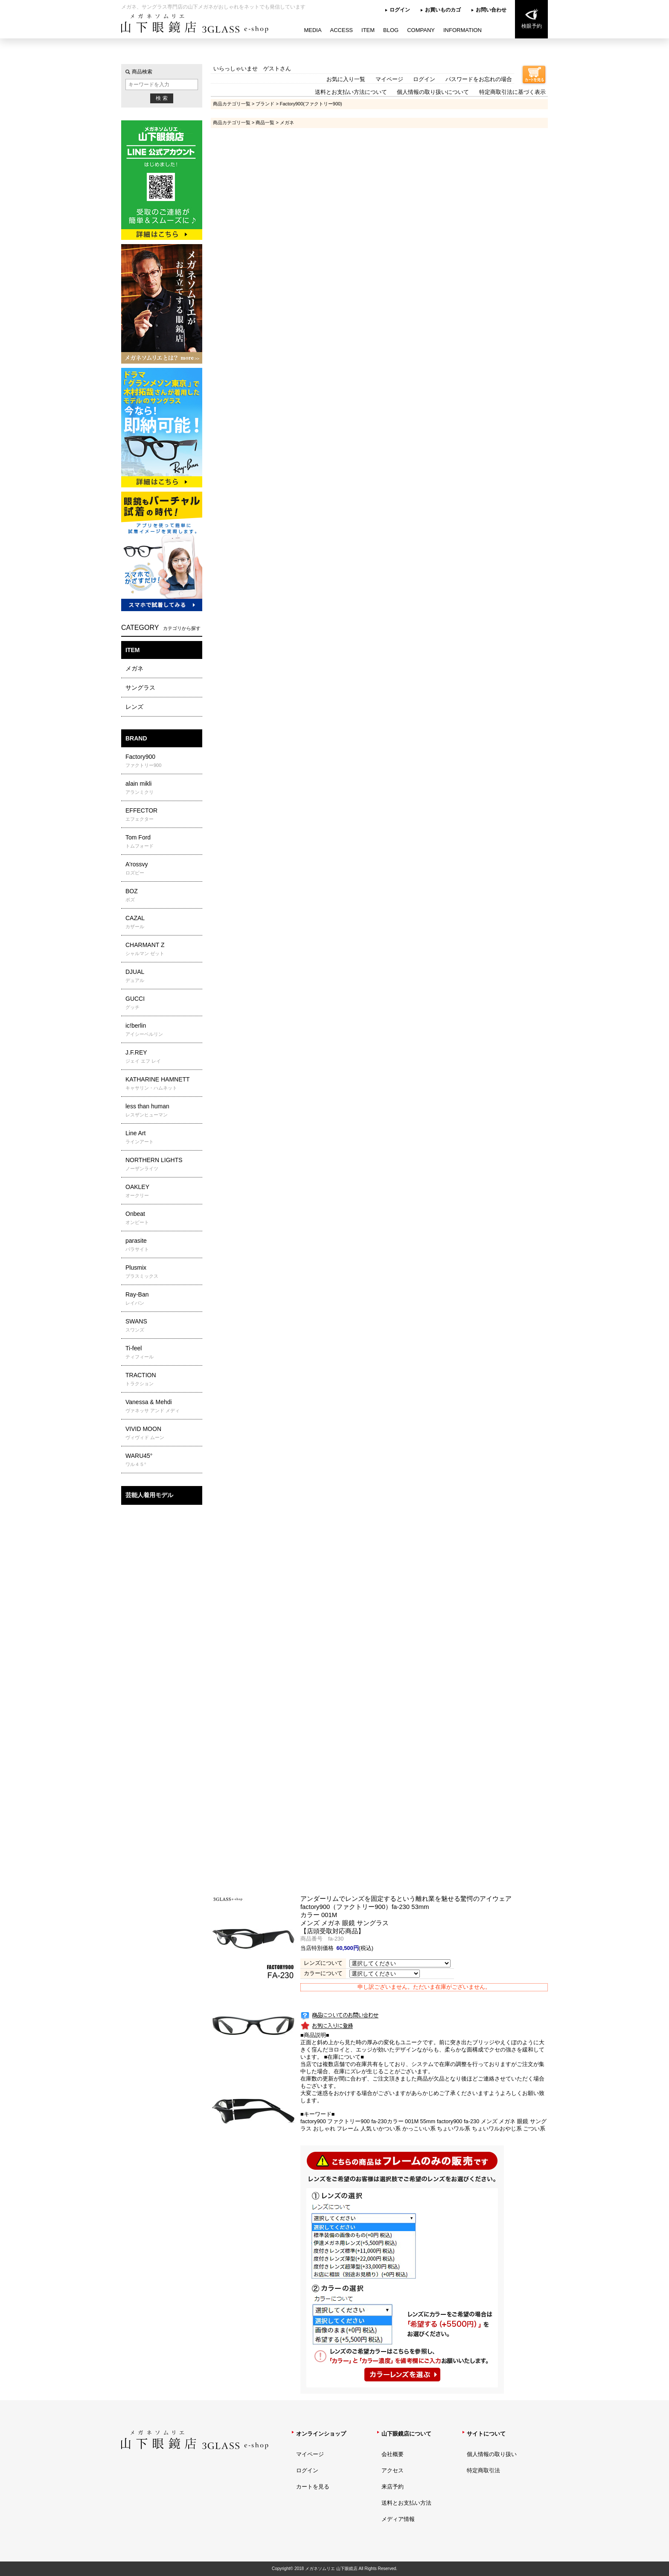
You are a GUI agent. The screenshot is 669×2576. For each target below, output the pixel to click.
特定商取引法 (483, 2470)
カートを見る (312, 2486)
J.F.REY (162, 1056)
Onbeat (162, 1218)
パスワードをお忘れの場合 (478, 79)
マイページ (389, 79)
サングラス (140, 687)
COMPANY (421, 30)
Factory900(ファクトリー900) (311, 103)
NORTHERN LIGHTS (162, 1164)
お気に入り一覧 (345, 79)
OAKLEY (162, 1191)
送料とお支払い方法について (351, 92)
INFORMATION (462, 30)
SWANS (162, 1325)
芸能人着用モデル (149, 1495)
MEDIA (312, 30)
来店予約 (392, 2486)
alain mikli (162, 788)
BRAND (136, 738)
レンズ (134, 706)
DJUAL (162, 976)
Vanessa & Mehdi (162, 1406)
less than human (162, 1110)
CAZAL (162, 922)
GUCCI (162, 1003)
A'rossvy (162, 868)
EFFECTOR (162, 814)
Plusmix (162, 1271)
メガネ (134, 668)
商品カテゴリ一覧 (231, 103)
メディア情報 (398, 2519)
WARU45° (162, 1460)
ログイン (400, 10)
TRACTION (162, 1379)
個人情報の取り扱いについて (433, 92)
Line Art (162, 1137)
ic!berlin (162, 1029)
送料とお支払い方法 (406, 2503)
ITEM (368, 30)
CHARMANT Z (162, 949)
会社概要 (392, 2454)
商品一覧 (265, 122)
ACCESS (341, 30)
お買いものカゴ (443, 10)
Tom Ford (162, 841)
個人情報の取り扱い (492, 2454)
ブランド (265, 103)
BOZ (162, 895)
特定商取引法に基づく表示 (512, 92)
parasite (162, 1245)
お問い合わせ (491, 10)
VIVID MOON (162, 1433)
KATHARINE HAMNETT (162, 1083)
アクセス (392, 2470)
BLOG (390, 30)
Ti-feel (162, 1352)
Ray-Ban (162, 1298)
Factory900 (162, 761)
